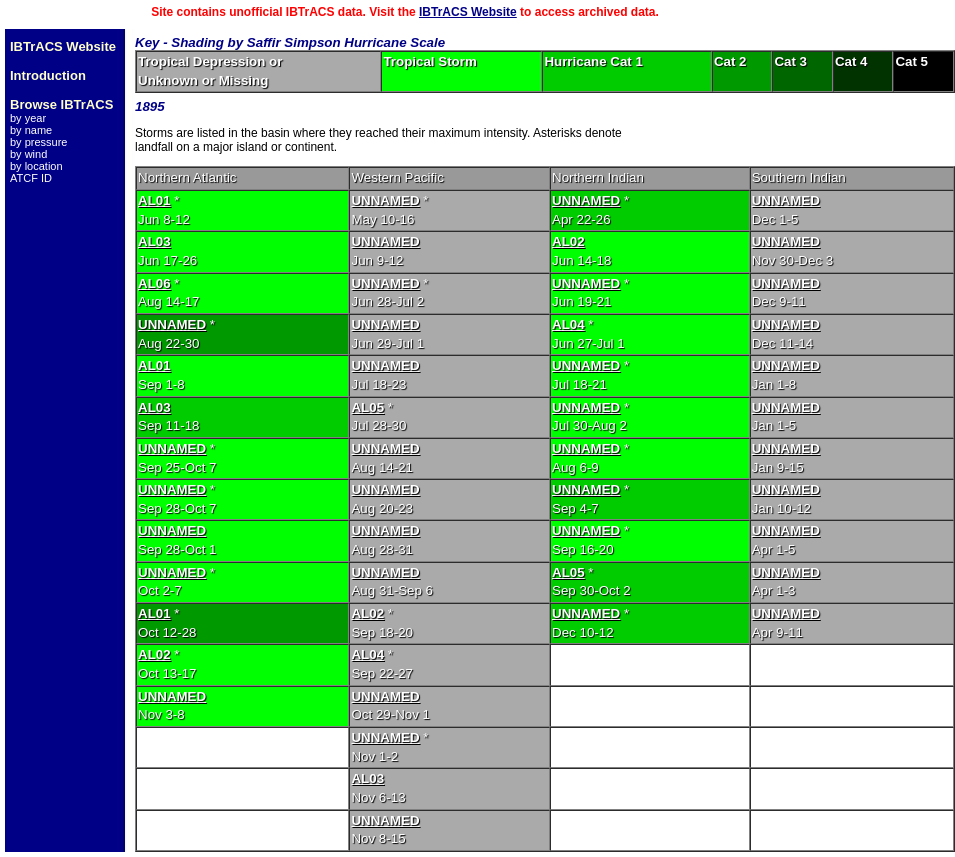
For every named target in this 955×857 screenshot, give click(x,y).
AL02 (568, 241)
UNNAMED (385, 200)
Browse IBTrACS (61, 104)
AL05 (367, 407)
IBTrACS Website (468, 12)
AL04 (568, 324)
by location (36, 166)
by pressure (38, 142)
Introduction (48, 75)
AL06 (154, 283)
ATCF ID (31, 178)
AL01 (154, 200)
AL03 (154, 241)
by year (28, 118)
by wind (28, 154)
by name (31, 130)
